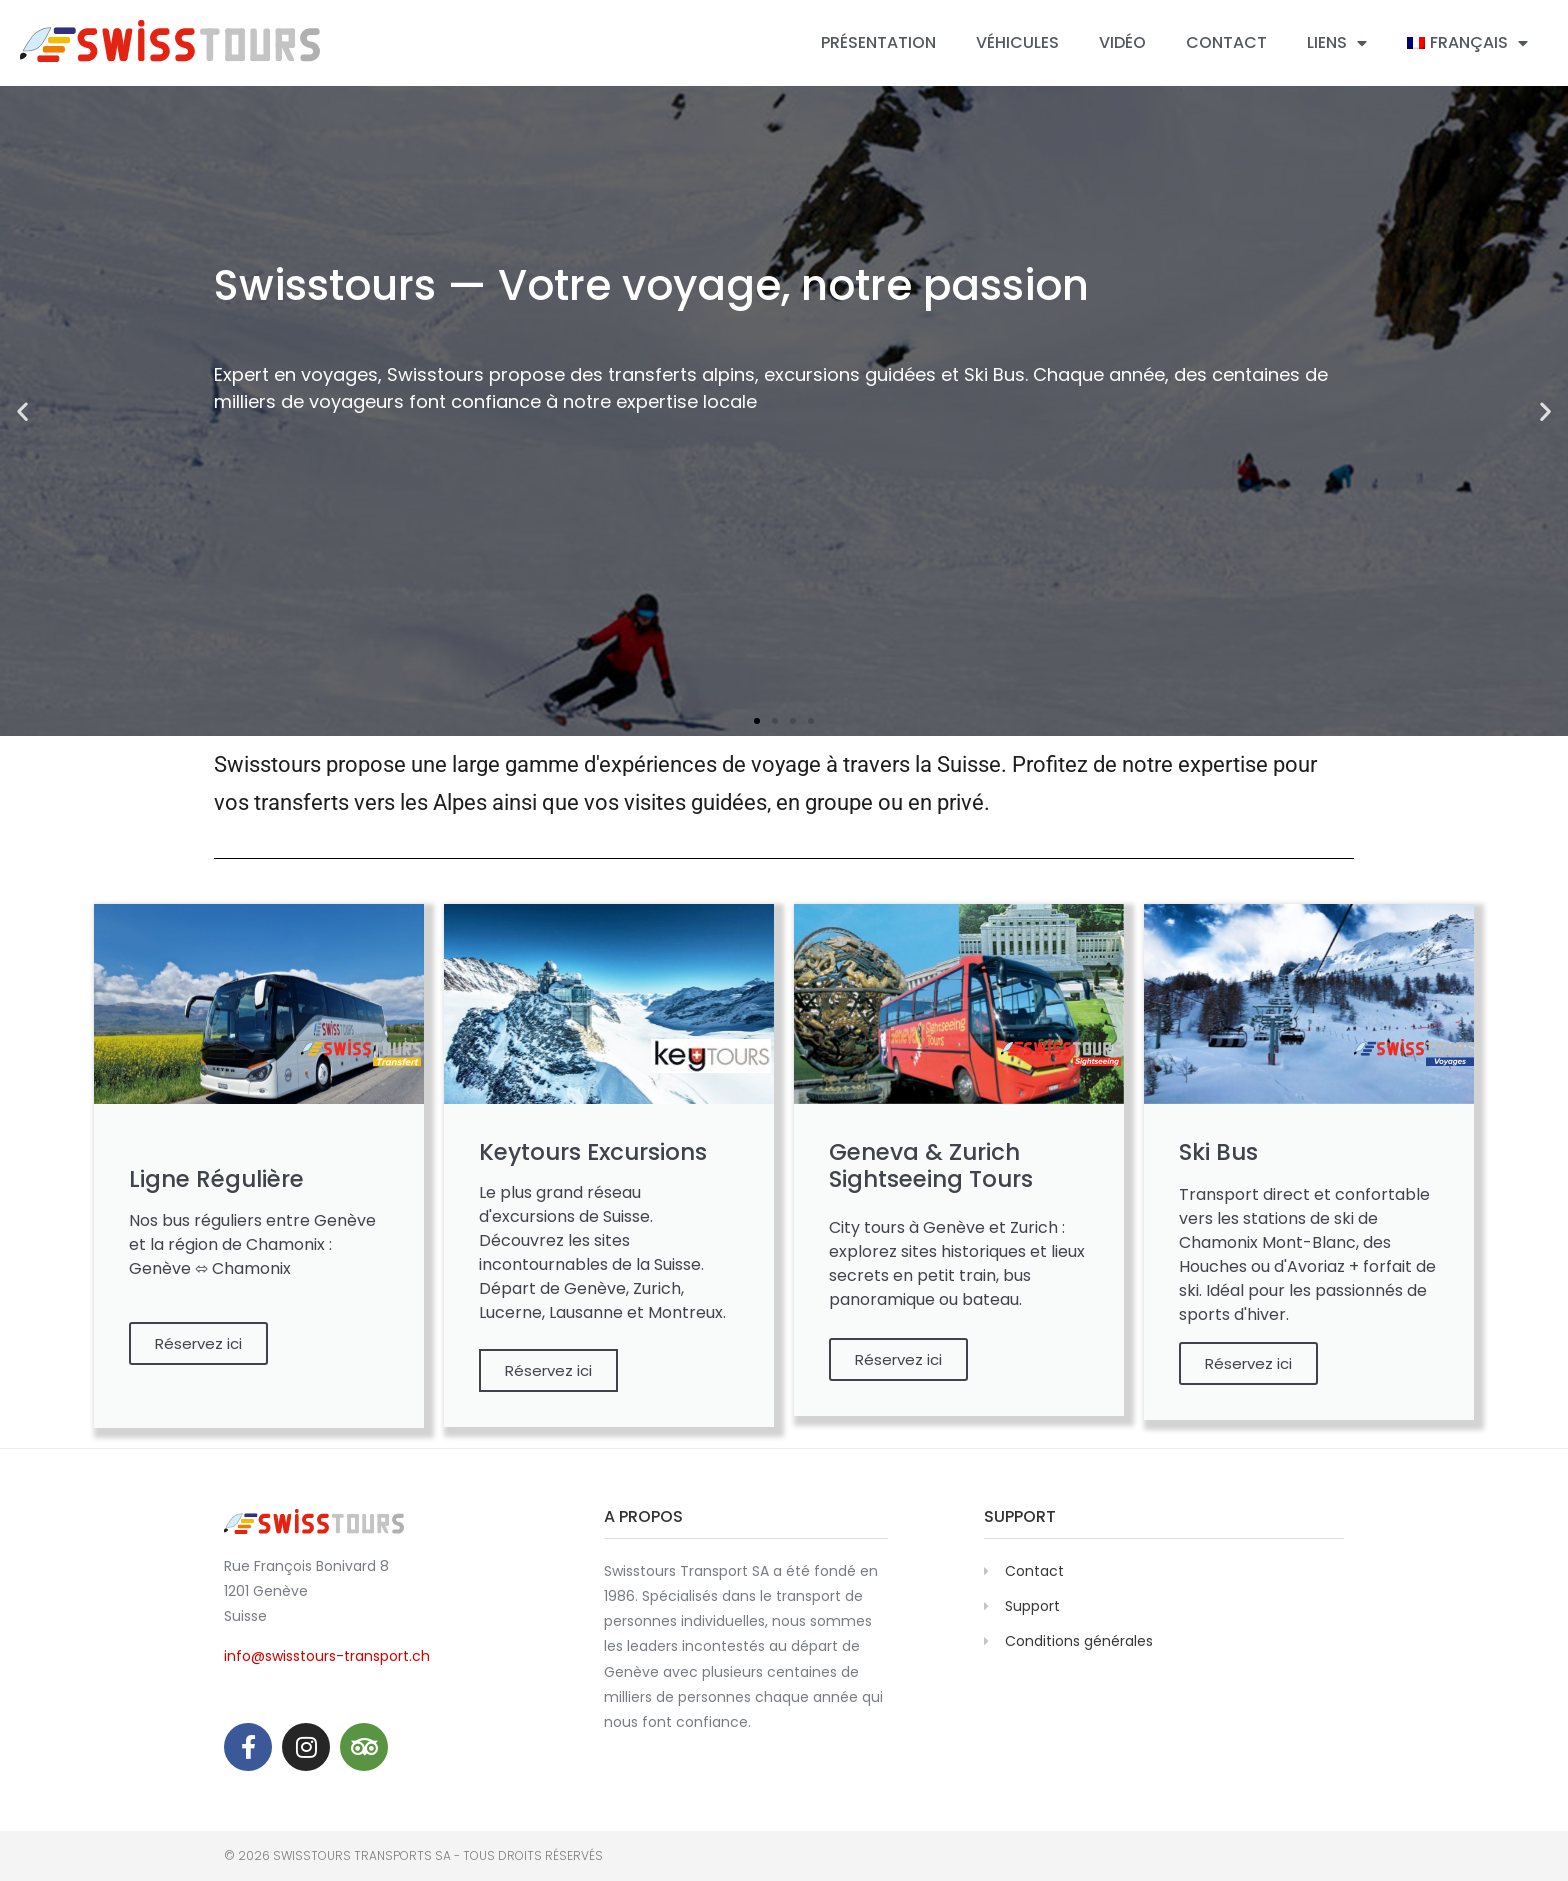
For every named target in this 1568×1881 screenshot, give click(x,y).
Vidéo (1122, 42)
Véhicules (1017, 42)
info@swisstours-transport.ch (327, 1656)
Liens (1337, 43)
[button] (757, 721)
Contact (1226, 42)
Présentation (878, 42)
